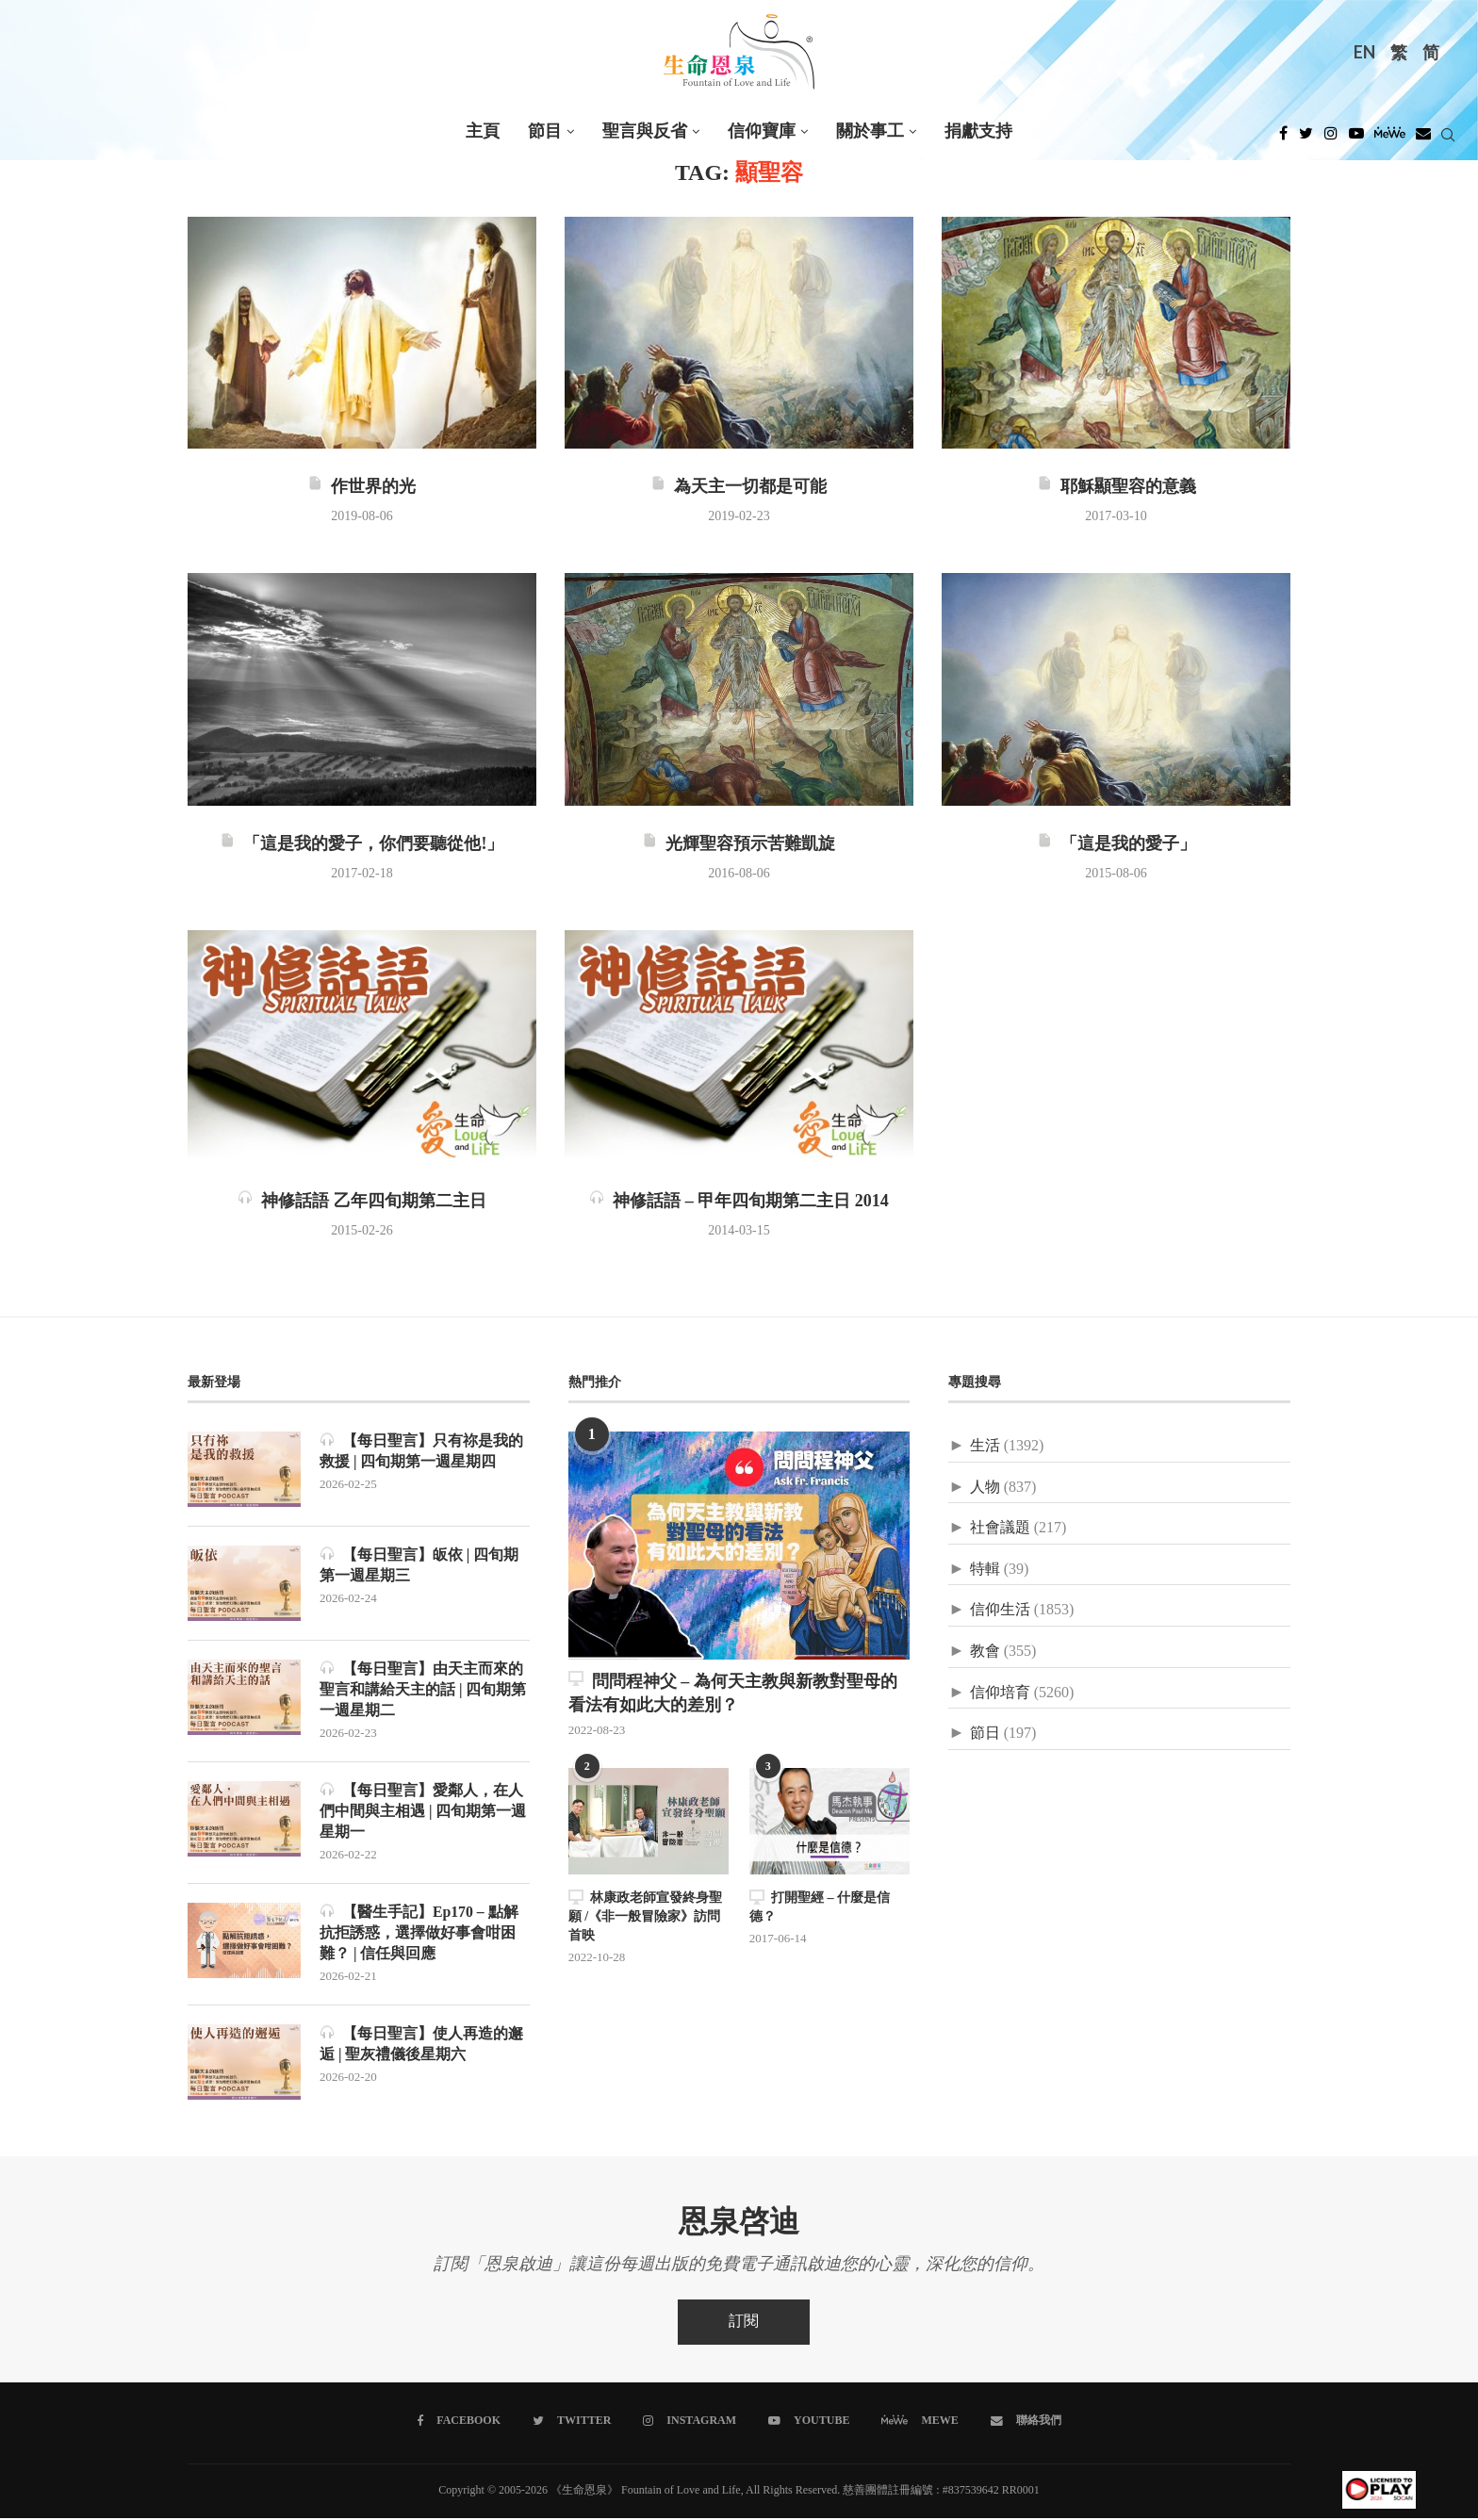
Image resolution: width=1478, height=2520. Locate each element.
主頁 (483, 131)
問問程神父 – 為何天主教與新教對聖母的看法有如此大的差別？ (732, 1693)
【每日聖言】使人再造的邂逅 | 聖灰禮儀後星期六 (421, 2046)
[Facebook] (1283, 138)
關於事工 (870, 131)
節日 (985, 1734)
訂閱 (744, 2323)
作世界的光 (361, 487)
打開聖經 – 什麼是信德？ (819, 1907)
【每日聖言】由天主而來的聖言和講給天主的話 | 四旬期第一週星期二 (423, 1690)
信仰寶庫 (762, 131)
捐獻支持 (978, 131)
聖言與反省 (644, 131)
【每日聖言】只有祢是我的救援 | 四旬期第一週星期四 (421, 1451)
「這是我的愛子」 (1116, 844)
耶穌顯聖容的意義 (1116, 487)
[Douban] (1423, 138)
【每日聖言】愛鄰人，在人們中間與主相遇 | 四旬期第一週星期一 (423, 1812)
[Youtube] (1356, 138)
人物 (985, 1488)
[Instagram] (1330, 138)
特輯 (985, 1570)
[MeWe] (1389, 138)
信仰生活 (1000, 1610)
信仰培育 (1000, 1693)
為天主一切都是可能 (738, 487)
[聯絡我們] (1024, 2423)
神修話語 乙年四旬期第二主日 (362, 1201)
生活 (985, 1446)
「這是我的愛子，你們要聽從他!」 (361, 844)
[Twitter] (1306, 138)
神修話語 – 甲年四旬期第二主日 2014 (739, 1201)
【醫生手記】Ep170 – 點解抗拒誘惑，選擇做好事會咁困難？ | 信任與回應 (419, 1935)
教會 (985, 1652)
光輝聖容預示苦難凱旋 (738, 844)
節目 (545, 131)
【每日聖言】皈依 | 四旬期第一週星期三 (419, 1565)
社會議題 (1000, 1528)
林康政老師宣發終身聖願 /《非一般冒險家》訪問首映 (645, 1916)
